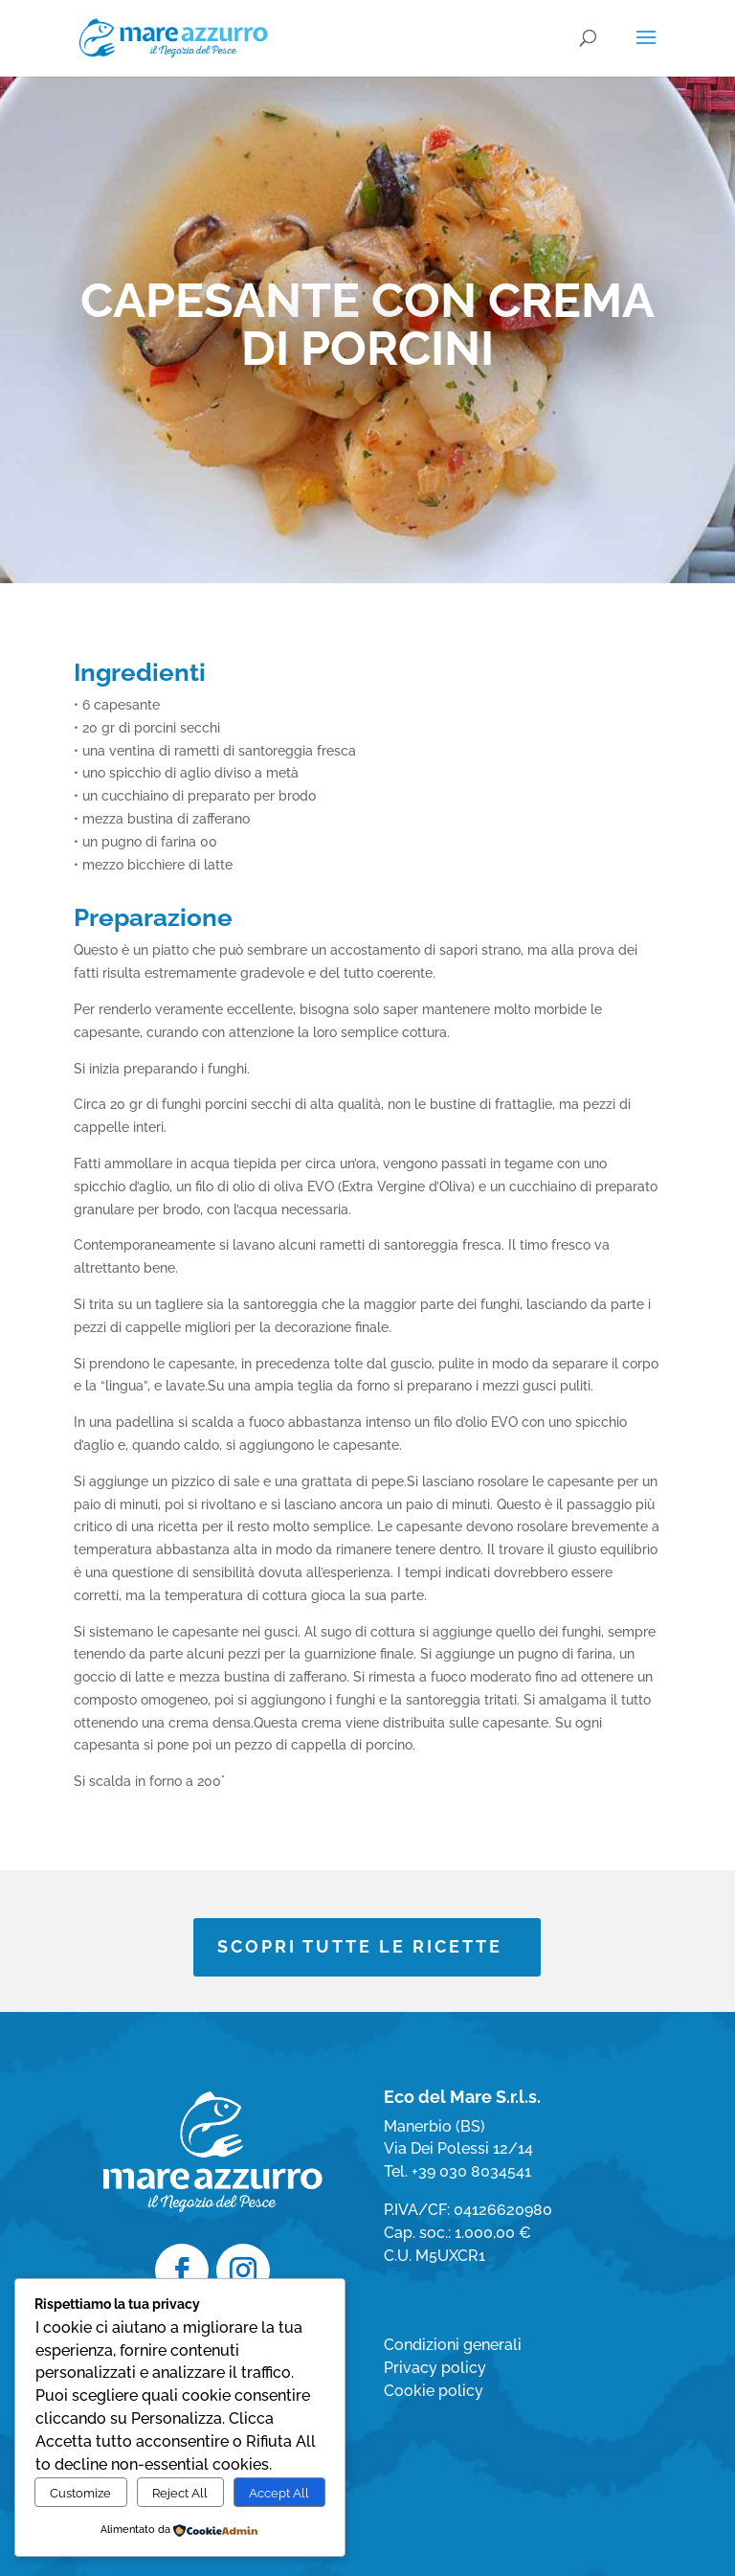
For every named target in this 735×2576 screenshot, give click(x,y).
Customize (80, 2492)
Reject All (180, 2492)
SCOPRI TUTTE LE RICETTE (359, 1946)
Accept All (279, 2492)
